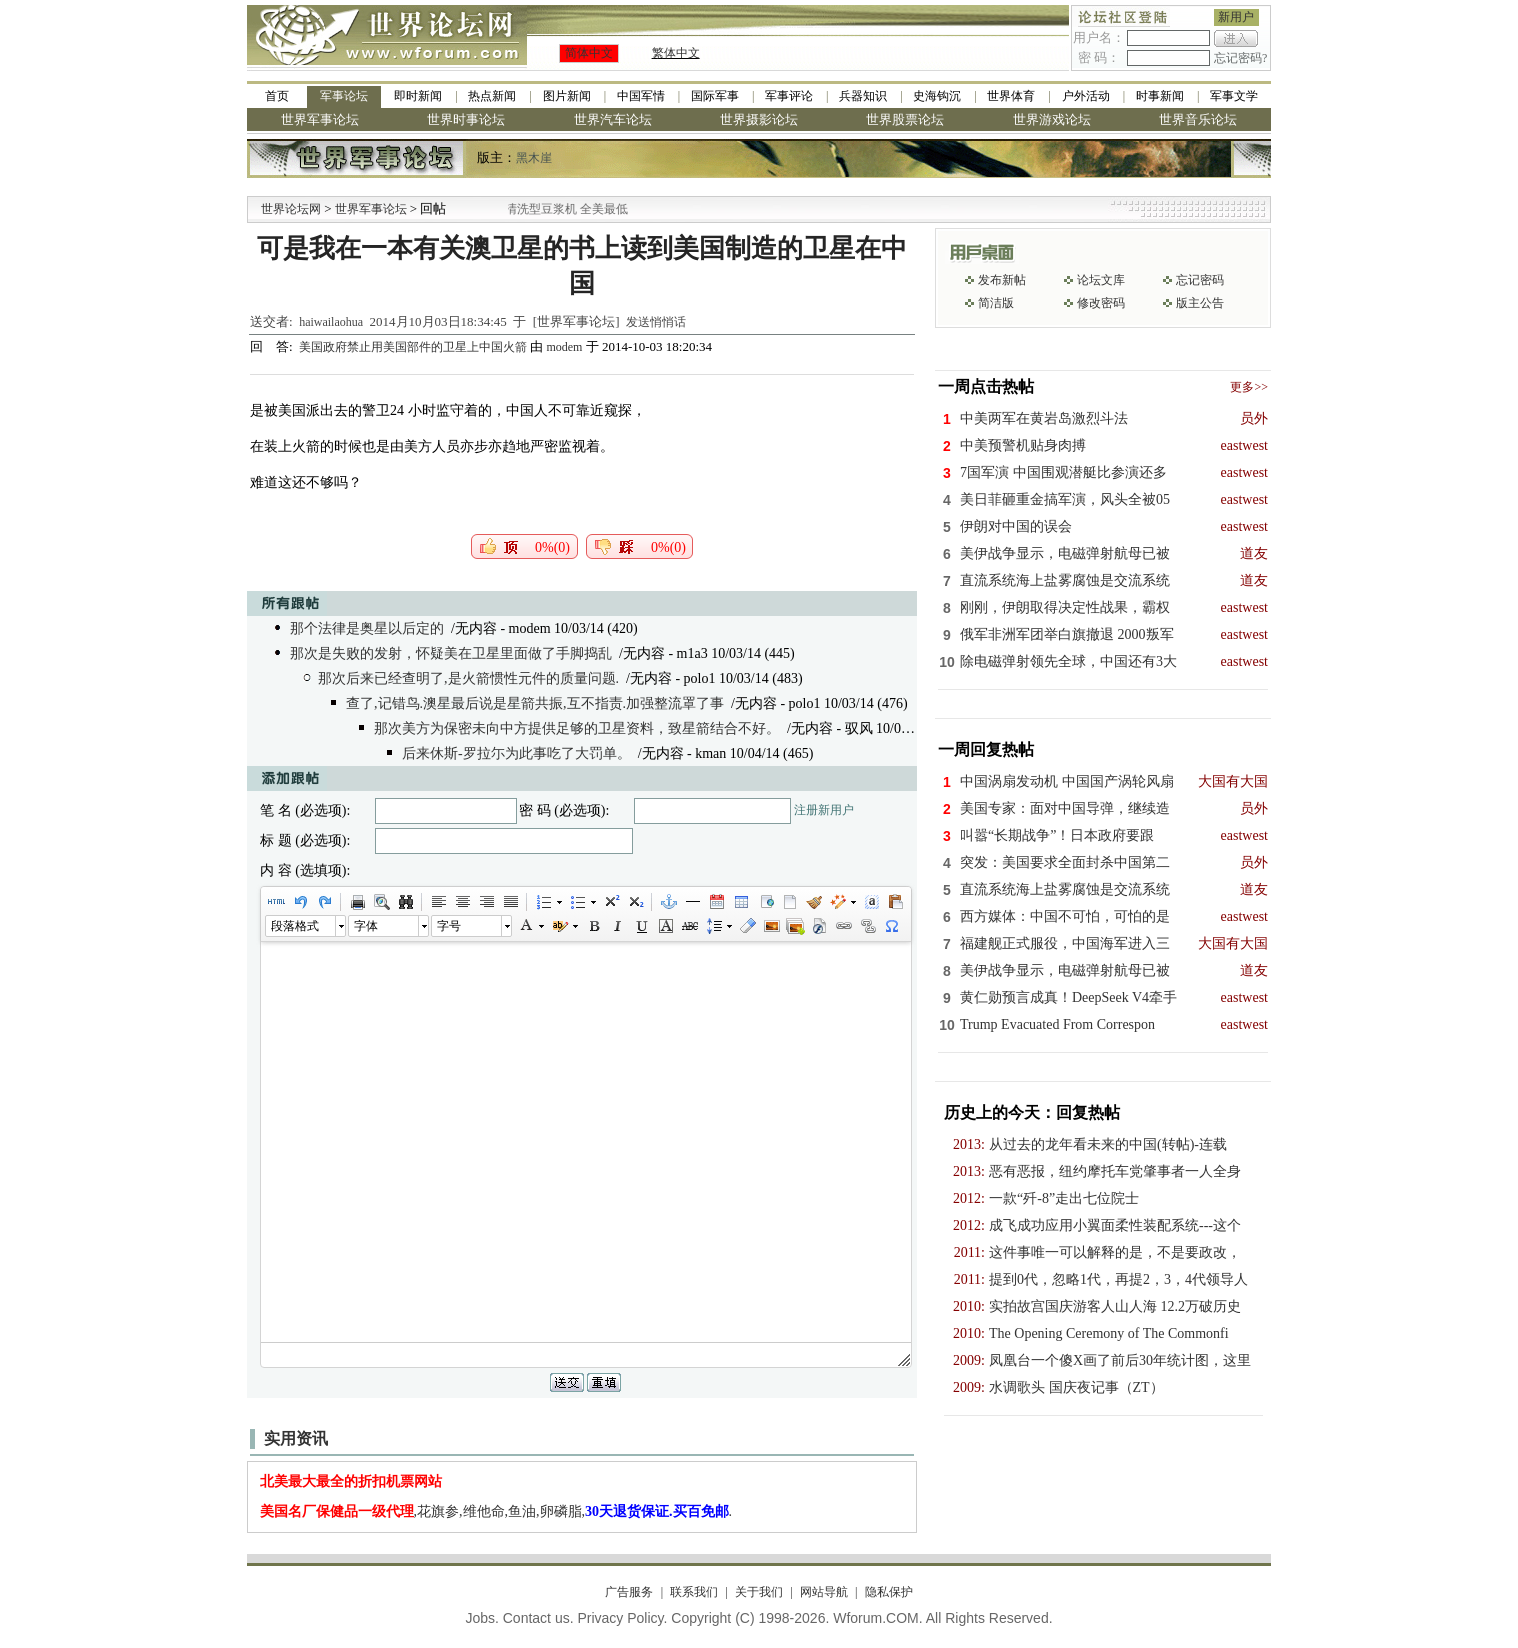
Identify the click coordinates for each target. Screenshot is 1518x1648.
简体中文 (589, 53)
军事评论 (789, 96)
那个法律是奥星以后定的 (367, 628)
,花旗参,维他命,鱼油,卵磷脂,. (496, 1511)
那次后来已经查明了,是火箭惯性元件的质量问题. (468, 678)
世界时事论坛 (466, 119)
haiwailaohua (331, 322)
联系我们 (694, 1592)
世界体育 (1011, 96)
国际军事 (715, 96)
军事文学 (1234, 96)
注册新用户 (824, 810)
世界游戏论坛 (1052, 119)
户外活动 (1086, 96)
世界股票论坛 (905, 119)
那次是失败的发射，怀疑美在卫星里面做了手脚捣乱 (451, 653)
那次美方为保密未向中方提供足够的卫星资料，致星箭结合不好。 (577, 728)
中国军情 (641, 96)
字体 (366, 926)
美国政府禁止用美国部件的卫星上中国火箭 (414, 347)
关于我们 (759, 1592)
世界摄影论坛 (759, 119)
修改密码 (1101, 303)
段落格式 (295, 926)
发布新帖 (1002, 280)
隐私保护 (889, 1592)
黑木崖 (534, 158)
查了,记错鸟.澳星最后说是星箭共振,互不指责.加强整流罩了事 (535, 703)
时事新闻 (1160, 96)
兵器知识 (863, 96)
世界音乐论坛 (1198, 119)
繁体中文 (676, 53)
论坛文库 (1101, 280)
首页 (277, 96)
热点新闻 (492, 96)
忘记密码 (1200, 280)
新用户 (1236, 17)
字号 (449, 926)
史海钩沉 (937, 96)
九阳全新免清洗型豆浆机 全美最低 (562, 209)
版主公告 (1200, 303)
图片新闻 (567, 96)
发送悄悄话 (656, 322)
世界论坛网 (291, 209)
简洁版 (996, 303)
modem (564, 347)
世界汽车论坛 (613, 119)
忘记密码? (1240, 58)
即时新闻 (418, 96)
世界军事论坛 (320, 119)
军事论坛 (344, 96)
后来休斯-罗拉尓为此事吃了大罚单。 (516, 753)
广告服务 (629, 1592)
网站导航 (824, 1592)
